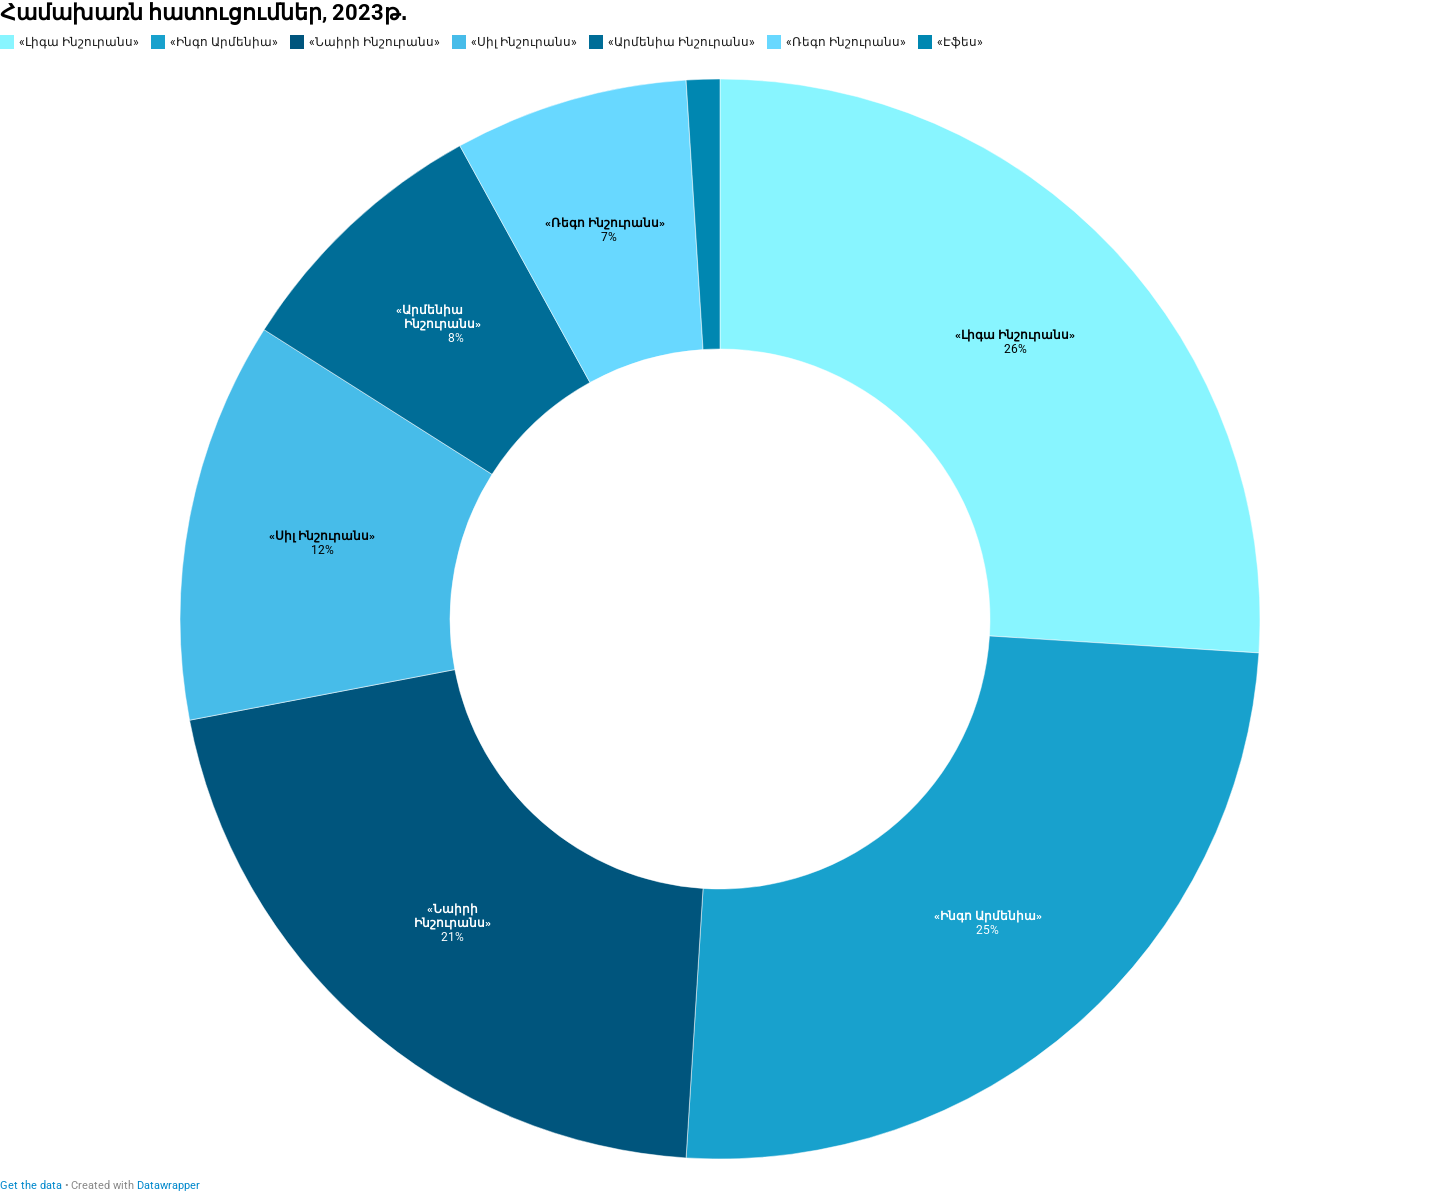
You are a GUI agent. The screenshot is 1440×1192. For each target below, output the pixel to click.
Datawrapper (168, 1185)
